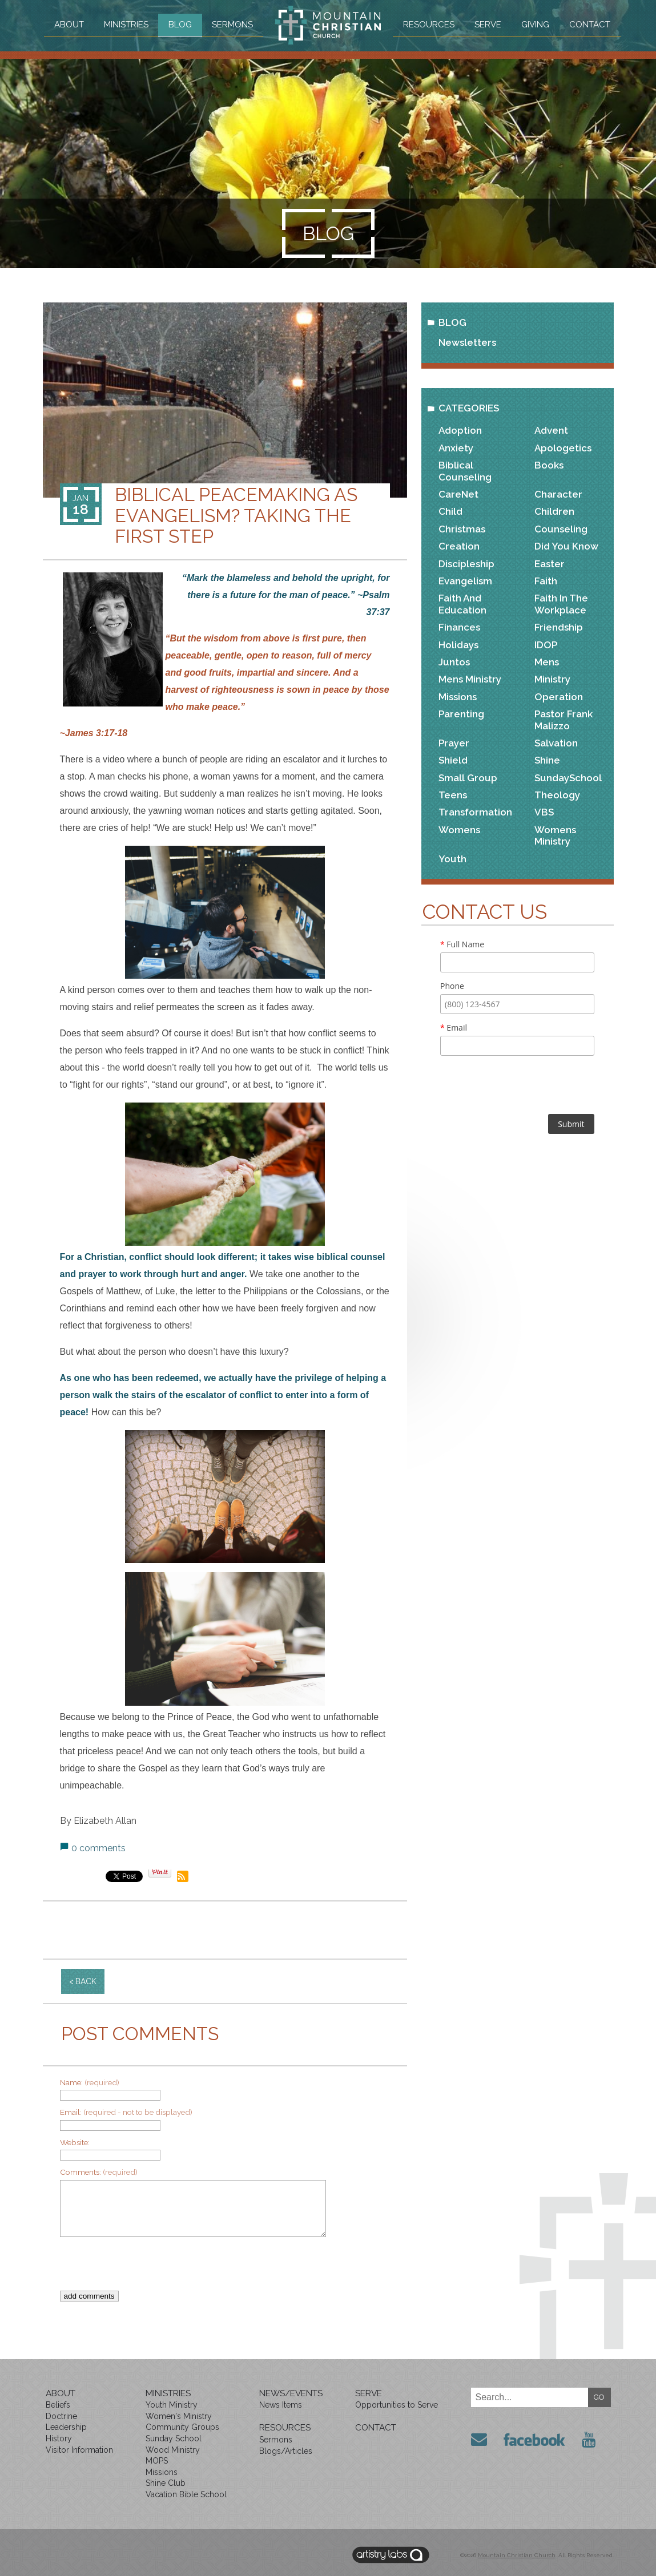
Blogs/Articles (285, 2451)
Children (554, 511)
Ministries (125, 24)
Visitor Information (79, 2449)
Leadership (66, 2427)
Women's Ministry (179, 2416)
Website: (75, 2142)
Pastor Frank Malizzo (563, 719)
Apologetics (562, 448)
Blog (179, 24)
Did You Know (566, 546)
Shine (547, 760)
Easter (549, 564)
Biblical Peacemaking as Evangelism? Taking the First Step (236, 515)
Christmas (461, 529)
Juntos (454, 662)
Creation (459, 546)
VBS (544, 812)
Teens (452, 795)
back (85, 1981)
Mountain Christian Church (517, 2555)
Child (450, 511)
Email (453, 1027)
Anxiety (455, 448)
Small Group (467, 778)
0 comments (98, 1848)
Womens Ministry (555, 835)
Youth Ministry (172, 2404)
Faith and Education (462, 603)
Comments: (99, 2172)
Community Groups (182, 2427)
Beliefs (58, 2404)
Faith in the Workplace (561, 603)
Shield (453, 760)
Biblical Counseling (465, 470)
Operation (558, 696)
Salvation (556, 743)
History (59, 2438)
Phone (452, 985)
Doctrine (61, 2416)
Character (558, 494)
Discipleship (466, 564)
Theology (557, 795)
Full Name (462, 944)
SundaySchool (568, 778)
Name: (89, 2082)
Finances (459, 627)
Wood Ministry (173, 2449)
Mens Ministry (469, 679)
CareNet (458, 494)
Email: (126, 2112)
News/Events (291, 2393)
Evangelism (465, 581)
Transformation (475, 812)
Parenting (461, 714)
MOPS (157, 2460)
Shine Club (166, 2483)
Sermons (232, 24)
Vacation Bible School (186, 2494)
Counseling (560, 529)
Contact (591, 24)
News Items (280, 2404)
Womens (459, 829)
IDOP (545, 645)
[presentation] (216, 2268)
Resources (428, 24)
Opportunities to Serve (396, 2404)
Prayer (453, 743)
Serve (488, 24)
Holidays (458, 645)
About (67, 24)
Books (549, 465)
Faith (545, 581)
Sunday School (174, 2438)
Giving (536, 24)
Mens (546, 662)
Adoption (460, 430)
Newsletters (467, 342)
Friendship (558, 627)
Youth (452, 859)
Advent (551, 430)
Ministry (552, 679)
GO (599, 2397)
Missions (457, 696)
